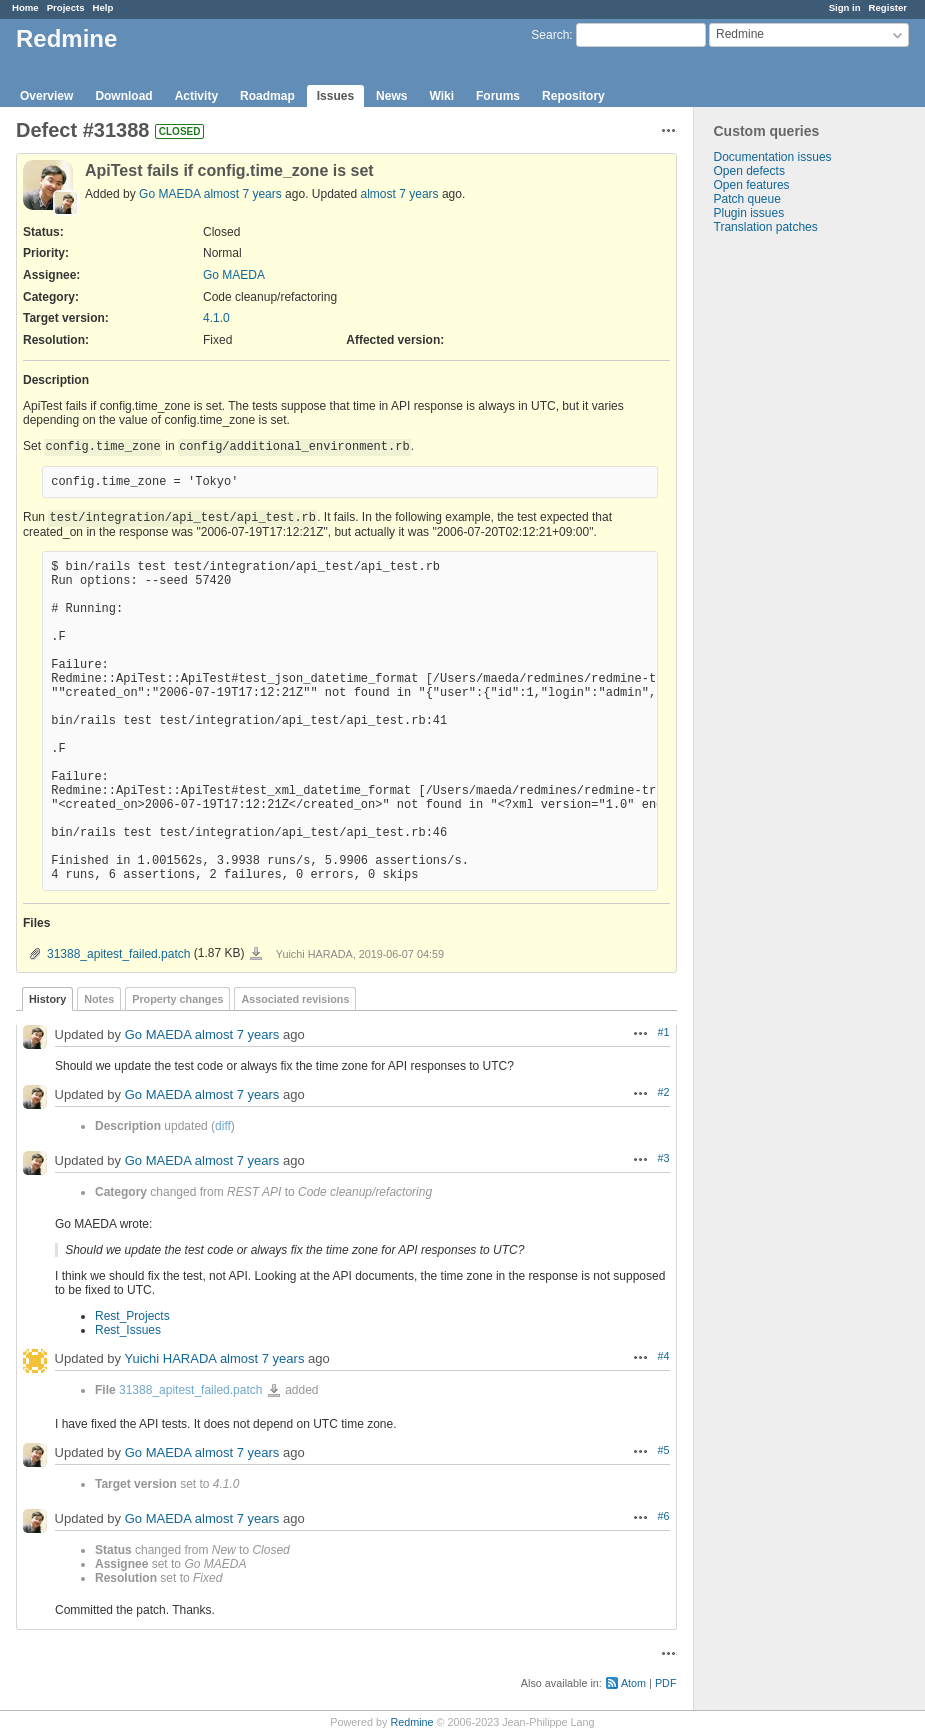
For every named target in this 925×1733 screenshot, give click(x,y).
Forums (498, 96)
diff (223, 1126)
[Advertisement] (794, 548)
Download (123, 96)
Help (103, 7)
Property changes (177, 999)
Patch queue (747, 199)
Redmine (411, 1722)
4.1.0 (216, 318)
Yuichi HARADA (170, 1358)
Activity (196, 96)
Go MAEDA (169, 194)
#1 (663, 1032)
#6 (663, 1516)
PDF (666, 1683)
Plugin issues (749, 213)
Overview (46, 96)
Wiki (441, 96)
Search (550, 35)
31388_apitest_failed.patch (118, 954)
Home (25, 7)
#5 (663, 1450)
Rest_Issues (128, 1330)
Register (888, 7)
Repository (573, 96)
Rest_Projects (132, 1316)
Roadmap (267, 96)
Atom (633, 1683)
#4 (663, 1356)
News (391, 96)
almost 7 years (243, 194)
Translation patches (766, 227)
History (47, 999)
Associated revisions (295, 999)
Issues (335, 96)
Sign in (845, 7)
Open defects (749, 171)
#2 (663, 1092)
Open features (752, 185)
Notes (99, 999)
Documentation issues (773, 157)
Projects (66, 7)
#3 (663, 1158)
